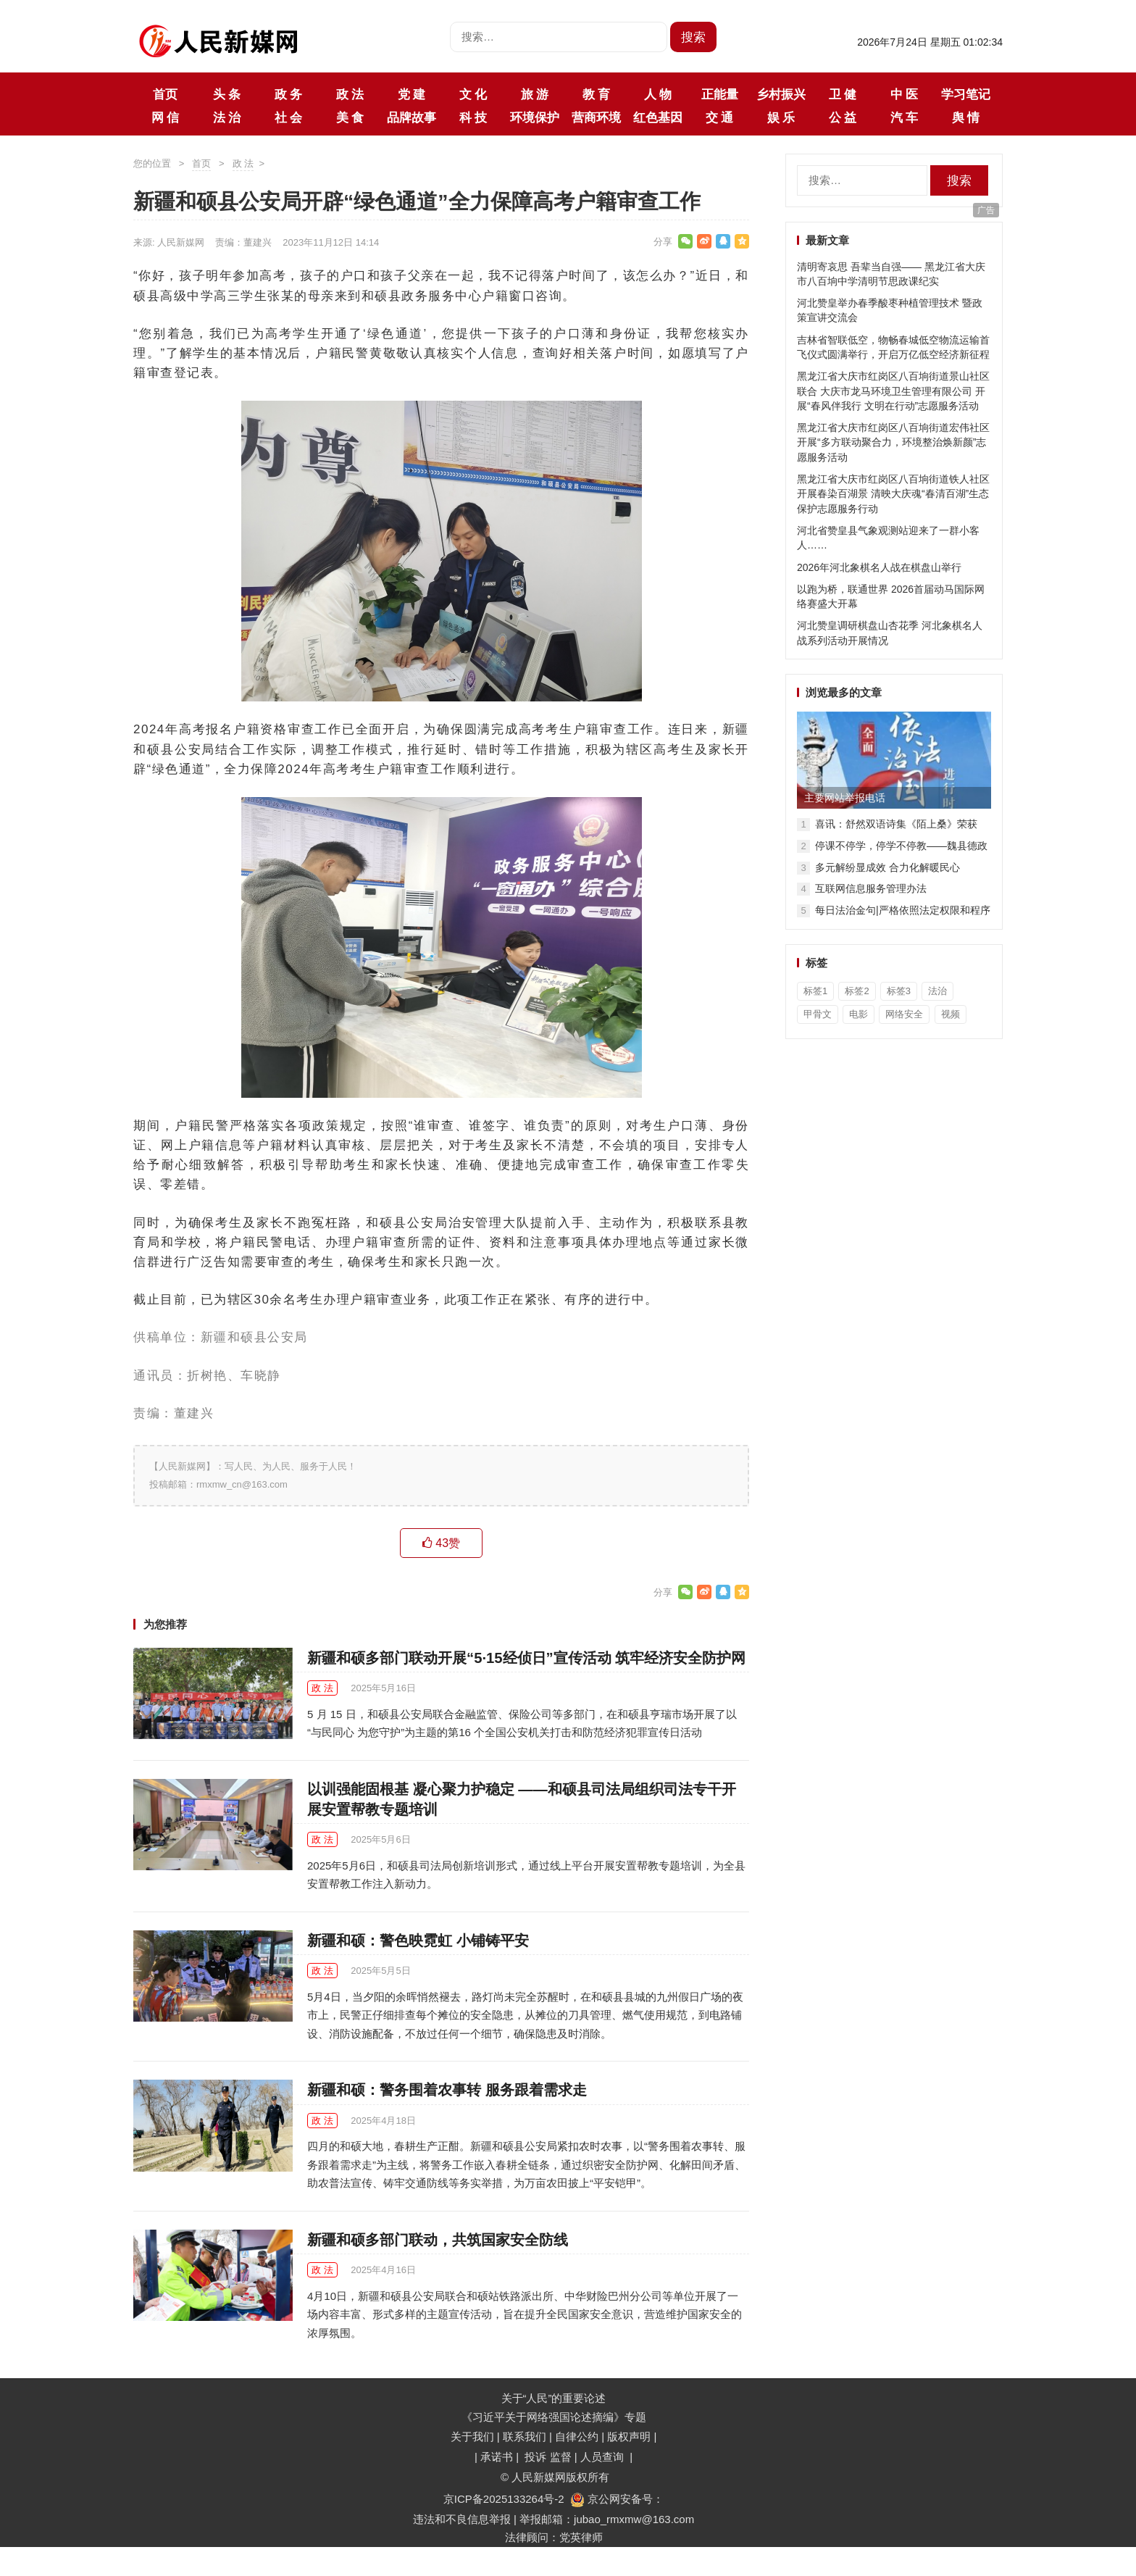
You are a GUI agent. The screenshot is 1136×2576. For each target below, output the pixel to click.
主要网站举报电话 (844, 798)
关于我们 (472, 2436)
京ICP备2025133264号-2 (503, 2499)
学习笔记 (965, 94)
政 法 (350, 94)
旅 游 (534, 94)
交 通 (719, 117)
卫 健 (842, 94)
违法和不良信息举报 (462, 2519)
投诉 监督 (548, 2457)
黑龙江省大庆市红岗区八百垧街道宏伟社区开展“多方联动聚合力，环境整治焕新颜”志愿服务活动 (893, 442)
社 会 (288, 117)
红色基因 (657, 117)
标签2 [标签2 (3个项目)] (857, 990)
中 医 (904, 94)
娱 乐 (781, 117)
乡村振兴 (781, 94)
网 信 (165, 117)
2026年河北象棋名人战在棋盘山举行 (879, 567)
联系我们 (524, 2436)
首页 (165, 94)
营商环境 (596, 117)
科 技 (473, 117)
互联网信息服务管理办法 (871, 888)
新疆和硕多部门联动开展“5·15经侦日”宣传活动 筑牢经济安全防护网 (526, 1658)
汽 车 (904, 117)
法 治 (227, 117)
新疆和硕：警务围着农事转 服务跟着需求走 (447, 2090)
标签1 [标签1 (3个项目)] (815, 990)
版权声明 (630, 2436)
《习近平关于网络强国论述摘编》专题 (554, 2417)
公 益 (842, 117)
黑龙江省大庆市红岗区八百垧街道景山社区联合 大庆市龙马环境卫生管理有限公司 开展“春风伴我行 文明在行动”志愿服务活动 (893, 391)
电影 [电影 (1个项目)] (858, 1014)
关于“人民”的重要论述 (553, 2398)
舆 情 (966, 117)
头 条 (227, 94)
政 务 (288, 94)
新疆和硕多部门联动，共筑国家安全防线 (437, 2240)
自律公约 (576, 2436)
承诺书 (498, 2457)
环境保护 (534, 117)
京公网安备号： (617, 2499)
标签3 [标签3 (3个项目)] (899, 990)
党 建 (411, 94)
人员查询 (603, 2457)
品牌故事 (411, 117)
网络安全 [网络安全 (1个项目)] (904, 1014)
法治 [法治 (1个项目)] (937, 990)
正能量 (719, 94)
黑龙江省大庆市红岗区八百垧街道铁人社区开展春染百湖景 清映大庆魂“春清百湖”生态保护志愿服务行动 (893, 493)
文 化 (473, 94)
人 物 (658, 94)
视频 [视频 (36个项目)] (950, 1014)
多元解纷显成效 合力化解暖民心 (887, 867)
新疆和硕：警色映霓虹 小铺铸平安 (418, 1940)
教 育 (596, 94)
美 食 (350, 117)
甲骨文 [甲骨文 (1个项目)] (817, 1014)
